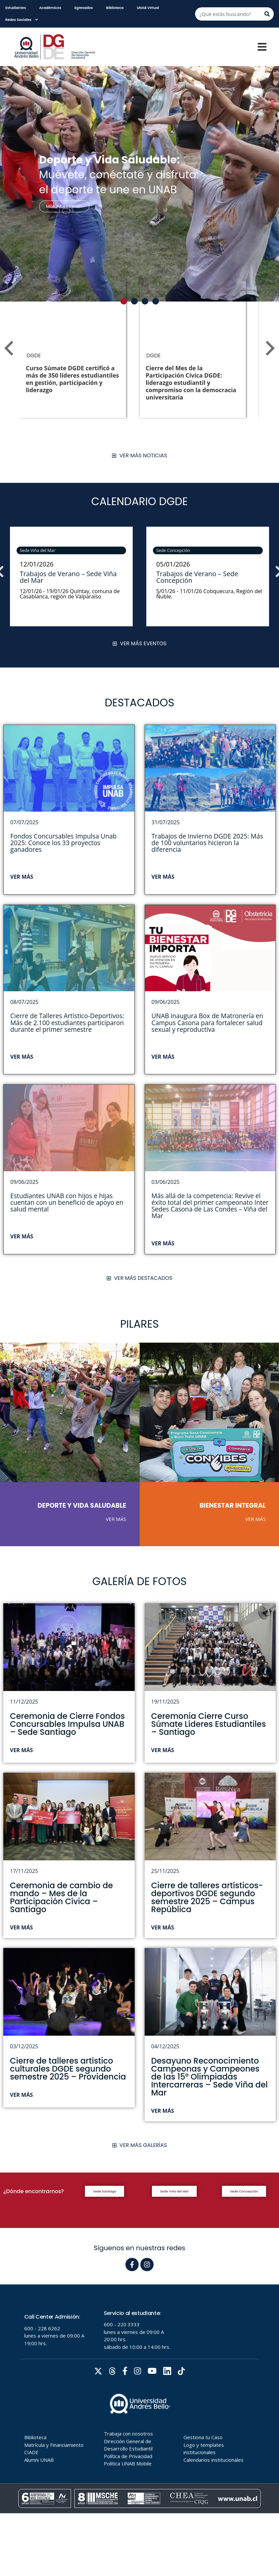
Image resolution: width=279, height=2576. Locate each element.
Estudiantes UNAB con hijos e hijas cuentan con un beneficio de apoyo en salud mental (66, 1202)
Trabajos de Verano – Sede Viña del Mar (68, 577)
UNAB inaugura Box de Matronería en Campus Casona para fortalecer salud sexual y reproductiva (207, 1022)
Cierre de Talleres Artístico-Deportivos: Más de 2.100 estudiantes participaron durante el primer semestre (67, 1022)
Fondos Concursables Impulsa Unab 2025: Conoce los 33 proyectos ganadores (63, 843)
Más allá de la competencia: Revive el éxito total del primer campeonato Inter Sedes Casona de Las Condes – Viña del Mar (210, 1205)
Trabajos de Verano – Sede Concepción (197, 577)
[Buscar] (267, 14)
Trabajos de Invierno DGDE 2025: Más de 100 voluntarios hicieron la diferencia (207, 843)
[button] (123, 301)
